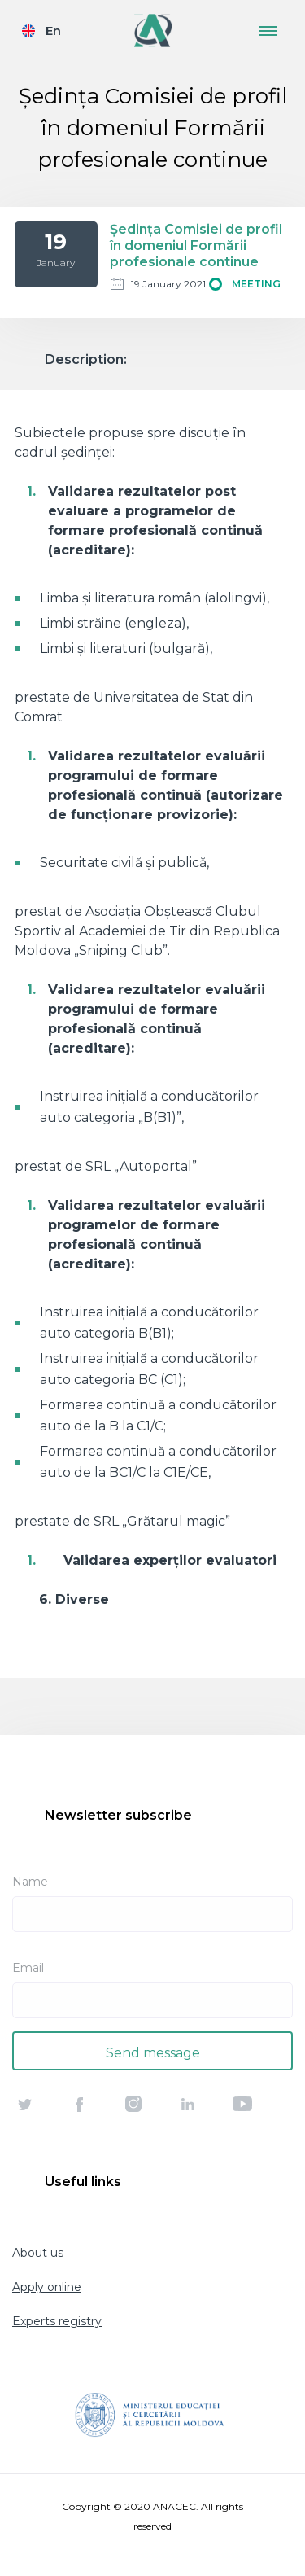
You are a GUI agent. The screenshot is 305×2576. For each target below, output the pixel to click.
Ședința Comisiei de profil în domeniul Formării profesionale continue (196, 245)
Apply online (46, 2287)
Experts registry (57, 2321)
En (53, 30)
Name (30, 1881)
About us (37, 2252)
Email (28, 1967)
